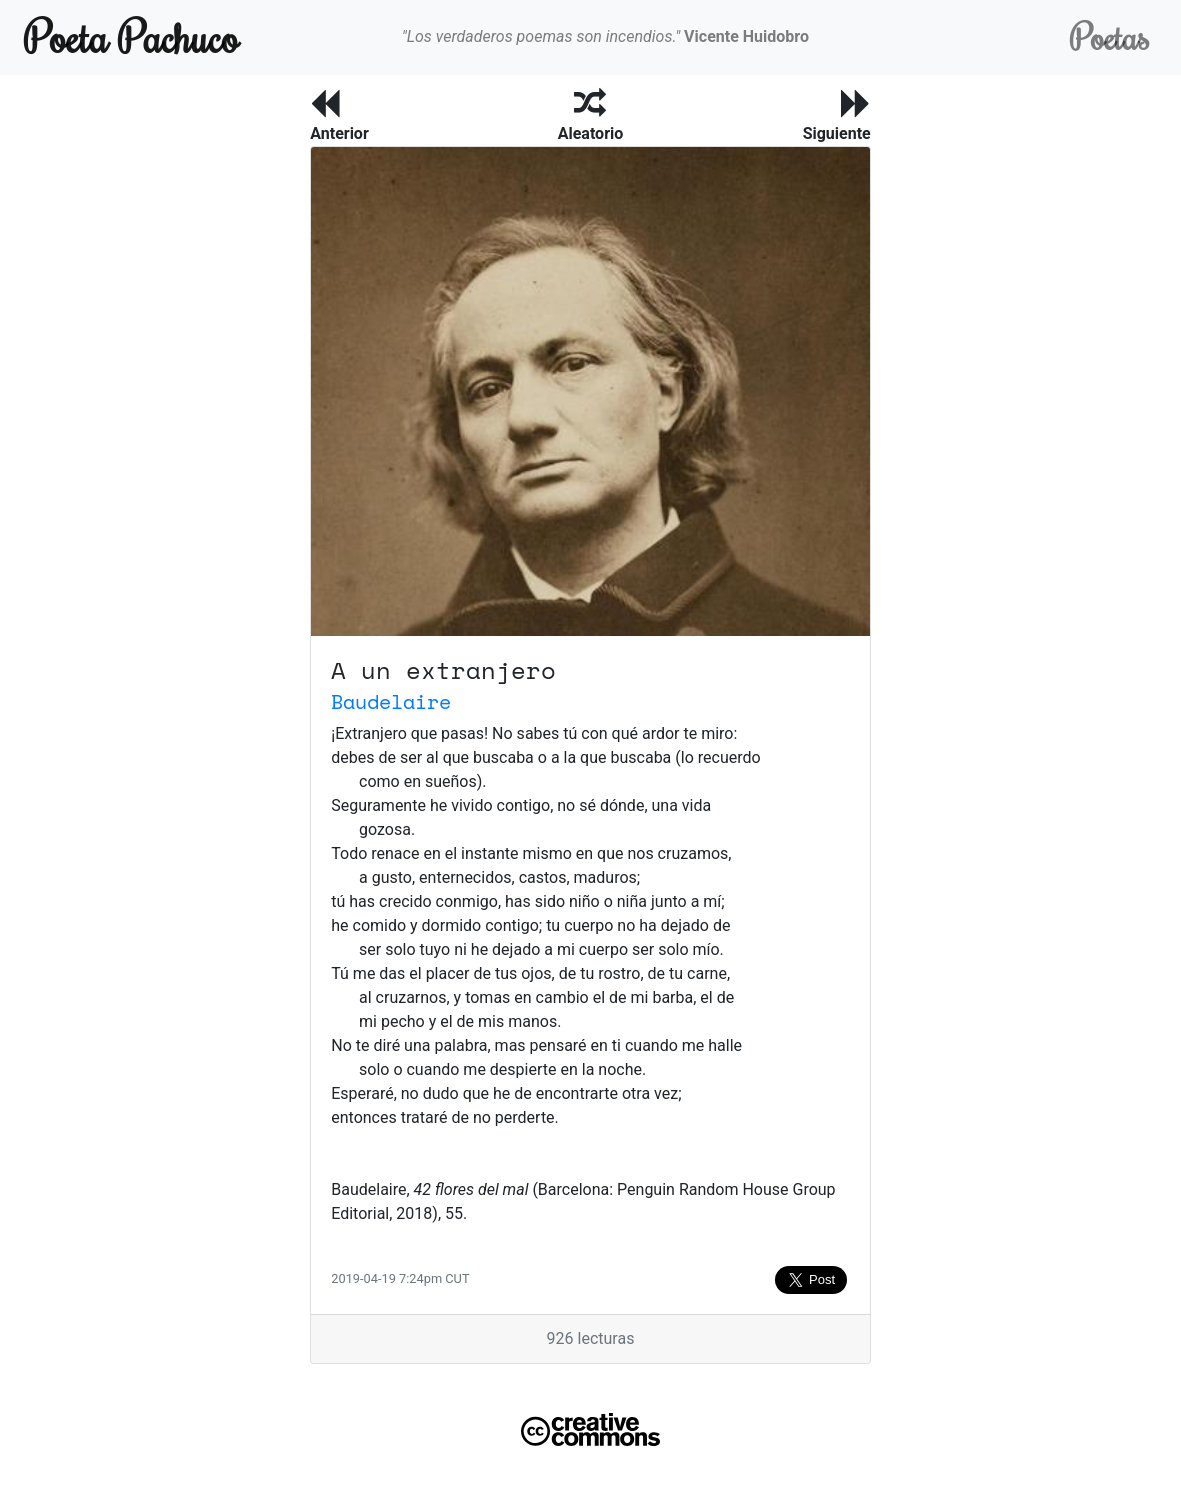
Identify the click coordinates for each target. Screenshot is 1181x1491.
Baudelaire (391, 701)
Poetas (1109, 36)
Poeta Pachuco (131, 36)
